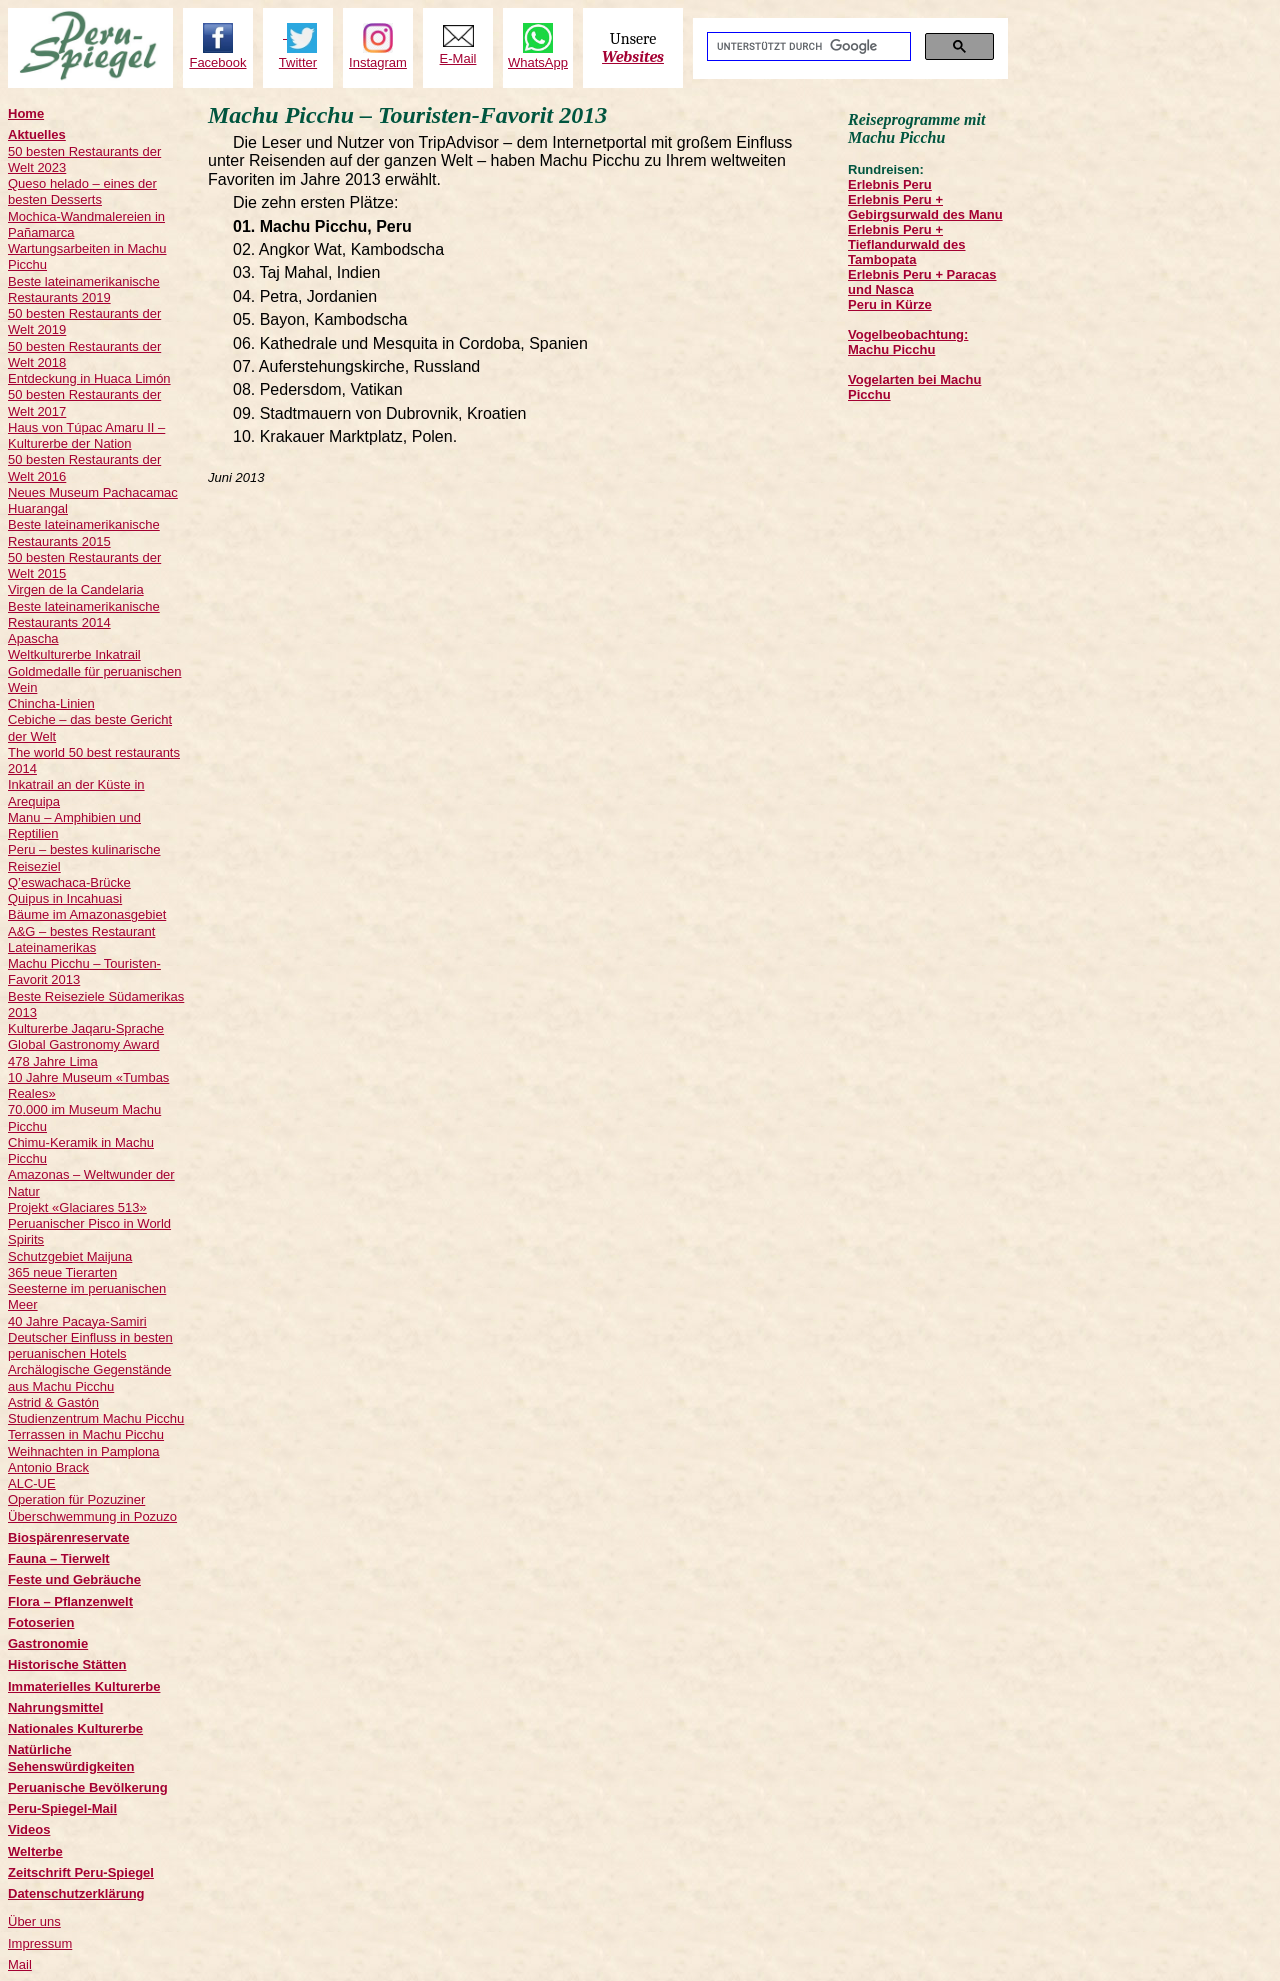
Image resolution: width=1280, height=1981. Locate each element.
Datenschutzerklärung (76, 1893)
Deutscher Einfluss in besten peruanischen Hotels (90, 1345)
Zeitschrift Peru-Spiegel (81, 1872)
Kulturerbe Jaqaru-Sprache (86, 1028)
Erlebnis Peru (890, 184)
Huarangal (38, 508)
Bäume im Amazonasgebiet (87, 914)
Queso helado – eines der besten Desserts (82, 191)
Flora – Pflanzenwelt (70, 1601)
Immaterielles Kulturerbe (84, 1686)
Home (26, 113)
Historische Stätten (67, 1664)
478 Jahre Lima (53, 1061)
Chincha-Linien (51, 703)
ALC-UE (32, 1483)
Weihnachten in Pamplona (84, 1451)
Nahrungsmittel (55, 1707)
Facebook (217, 62)
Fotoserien (41, 1622)
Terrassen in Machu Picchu (86, 1434)
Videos (29, 1829)
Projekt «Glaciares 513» (77, 1207)
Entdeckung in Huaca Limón (89, 378)
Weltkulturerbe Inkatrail (74, 654)
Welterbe (35, 1851)
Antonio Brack (48, 1467)
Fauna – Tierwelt (59, 1558)
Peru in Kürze (890, 304)
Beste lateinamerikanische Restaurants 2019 (84, 289)
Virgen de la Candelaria (76, 589)
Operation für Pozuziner (76, 1499)
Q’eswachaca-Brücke (69, 882)
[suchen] (807, 47)
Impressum (40, 1943)
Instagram (378, 62)
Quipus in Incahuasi (65, 898)
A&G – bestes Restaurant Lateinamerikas (81, 939)
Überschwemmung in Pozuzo (92, 1516)
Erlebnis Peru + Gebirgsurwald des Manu (925, 207)
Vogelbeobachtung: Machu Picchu (908, 342)
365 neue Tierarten (62, 1272)
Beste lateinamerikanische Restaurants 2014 (84, 614)
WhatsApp (538, 62)
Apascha (33, 638)
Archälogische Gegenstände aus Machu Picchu (89, 1377)
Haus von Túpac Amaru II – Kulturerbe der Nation (86, 435)
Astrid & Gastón (53, 1402)
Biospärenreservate (68, 1537)
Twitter (298, 62)
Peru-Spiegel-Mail (62, 1808)
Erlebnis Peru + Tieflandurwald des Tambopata (907, 244)
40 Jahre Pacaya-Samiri (77, 1321)
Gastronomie (48, 1643)
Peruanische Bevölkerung (88, 1787)
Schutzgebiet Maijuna (70, 1256)
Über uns (34, 1921)
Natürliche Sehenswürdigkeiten (71, 1757)
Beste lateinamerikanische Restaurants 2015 (84, 532)
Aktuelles (37, 134)
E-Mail (458, 58)
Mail (20, 1964)
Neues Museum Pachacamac (93, 492)
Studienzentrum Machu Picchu (96, 1418)
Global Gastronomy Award (84, 1044)
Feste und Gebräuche (74, 1579)
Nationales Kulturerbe (75, 1728)
